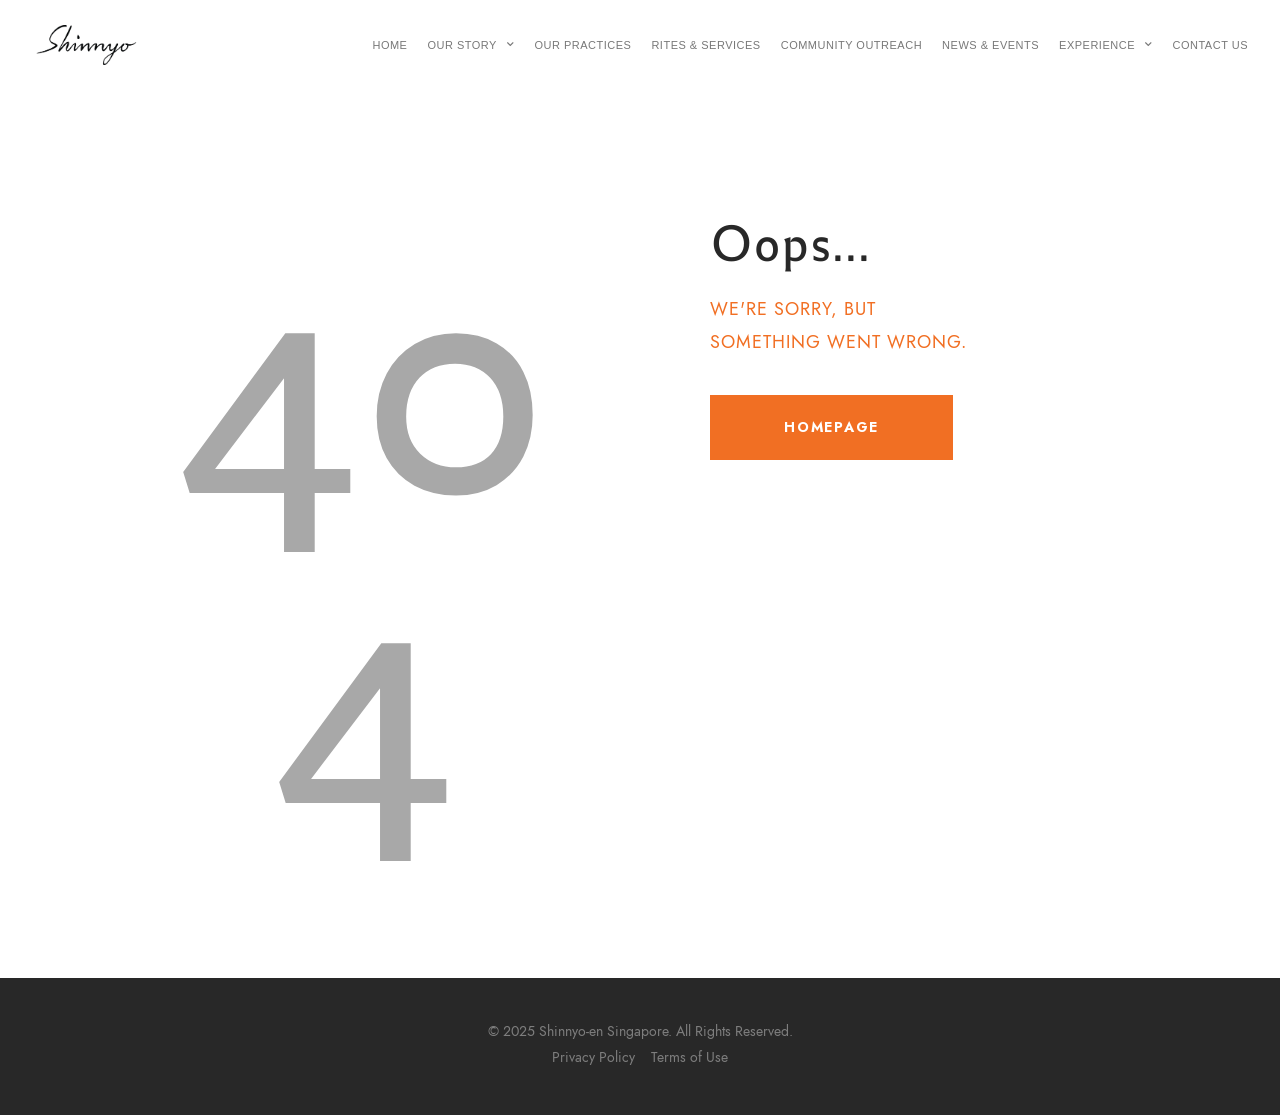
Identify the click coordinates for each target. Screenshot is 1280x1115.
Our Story (470, 45)
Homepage (831, 427)
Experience (1105, 45)
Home (389, 45)
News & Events (990, 45)
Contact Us (1211, 45)
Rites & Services (705, 45)
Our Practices (582, 45)
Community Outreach (851, 45)
